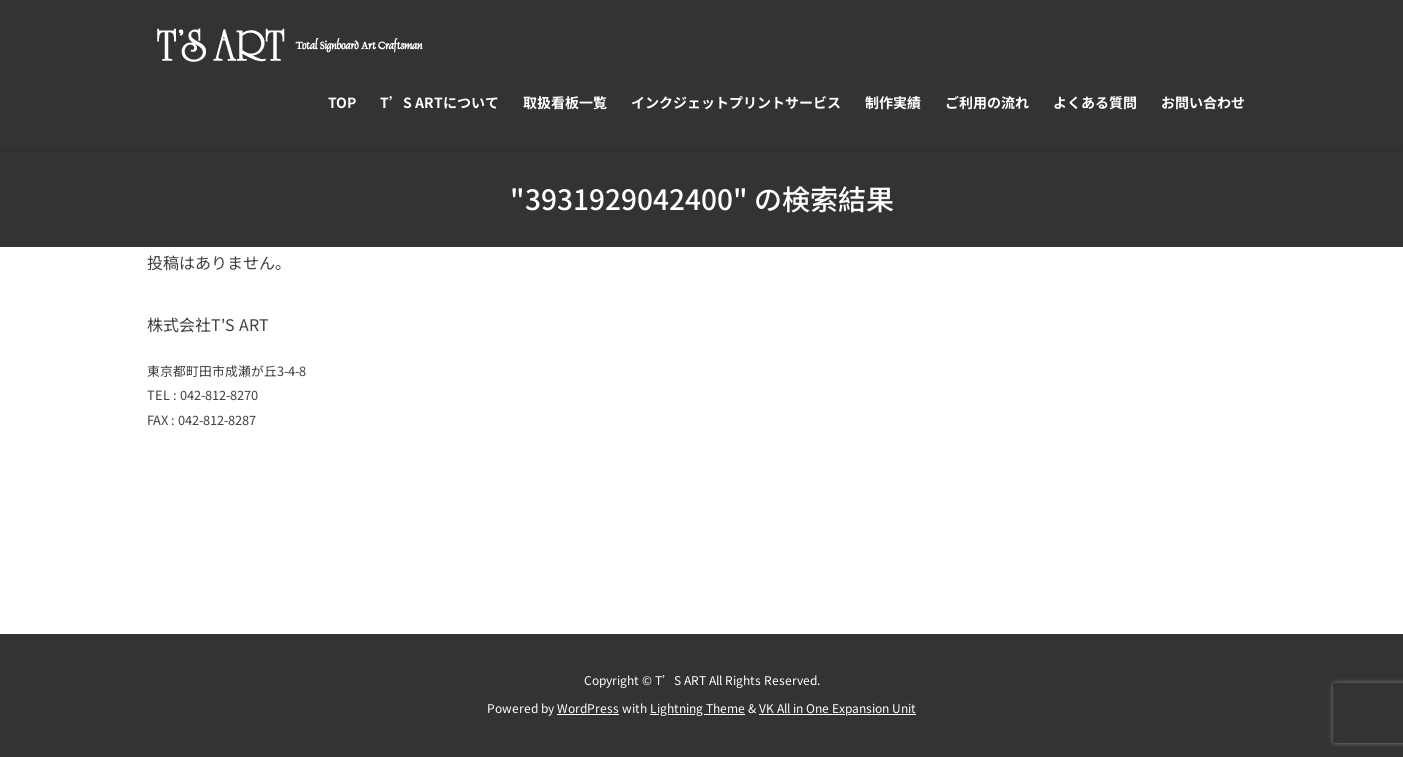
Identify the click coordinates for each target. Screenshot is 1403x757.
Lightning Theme (697, 707)
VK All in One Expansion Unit (837, 707)
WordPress (588, 707)
